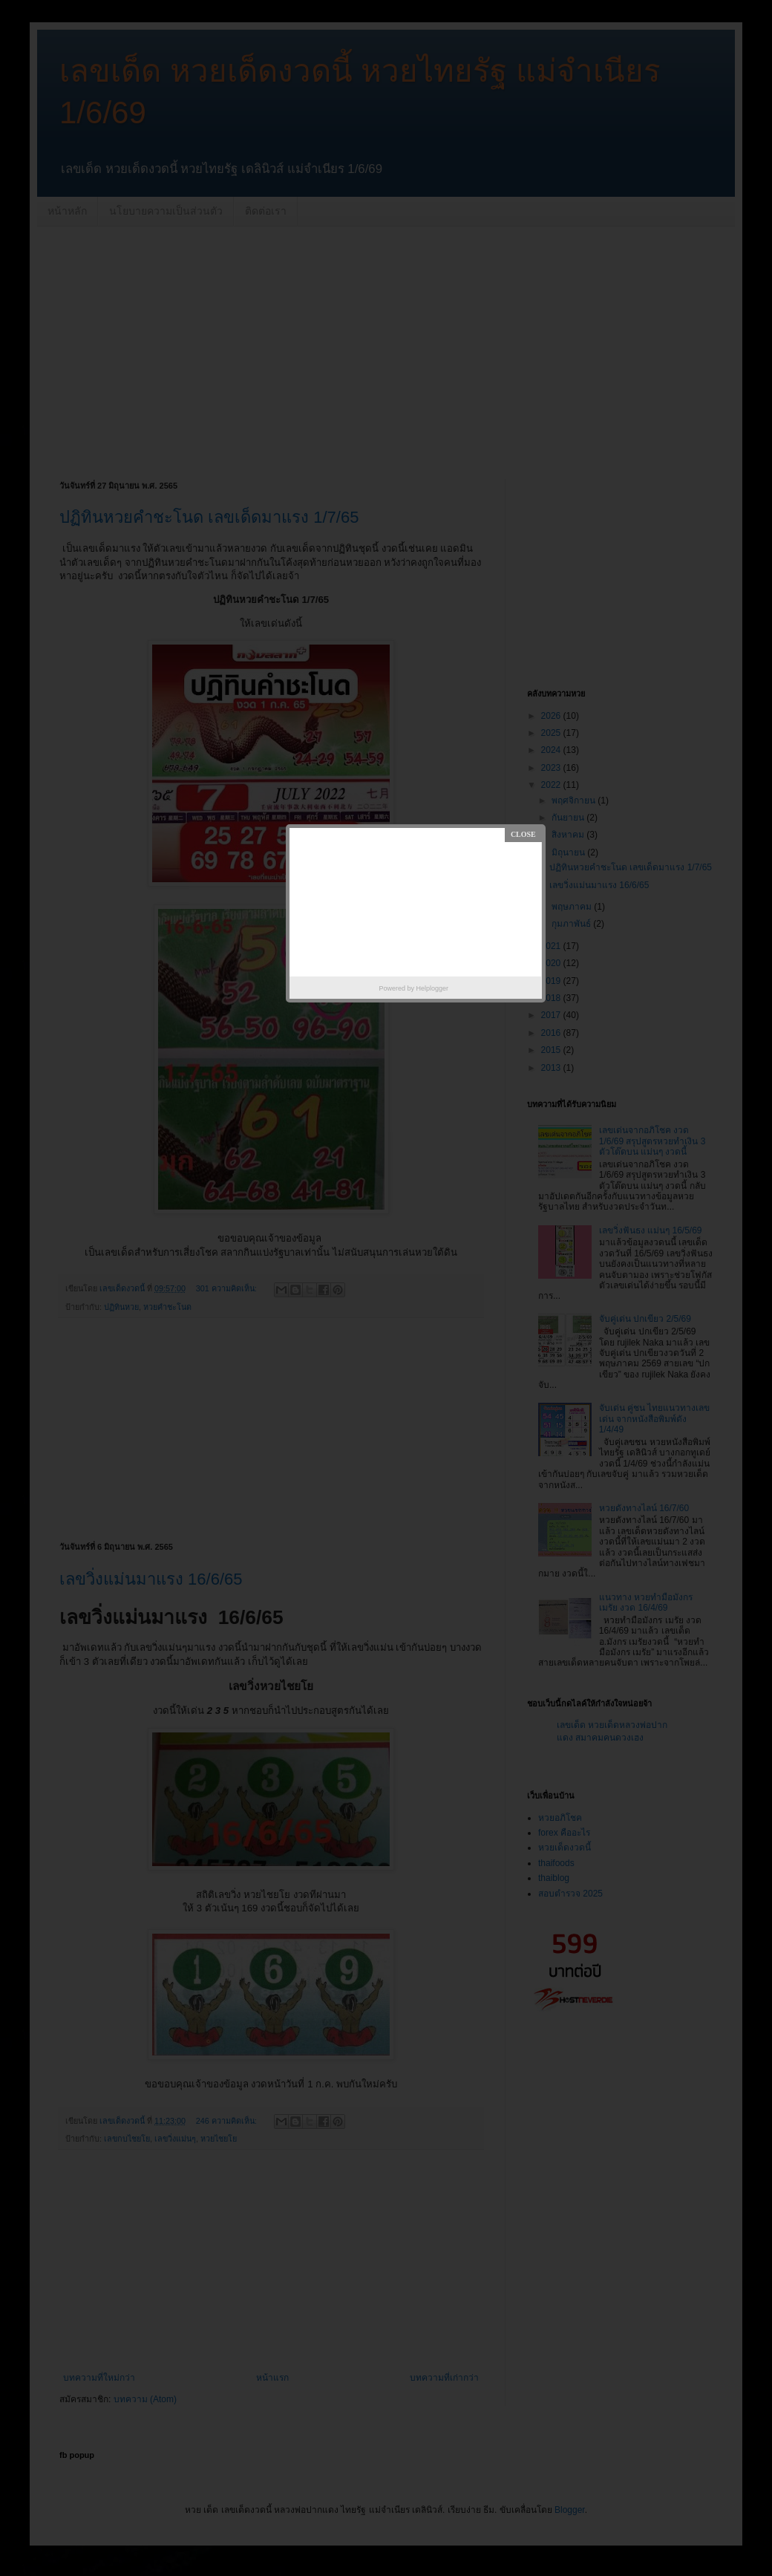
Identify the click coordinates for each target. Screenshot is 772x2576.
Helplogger (432, 988)
